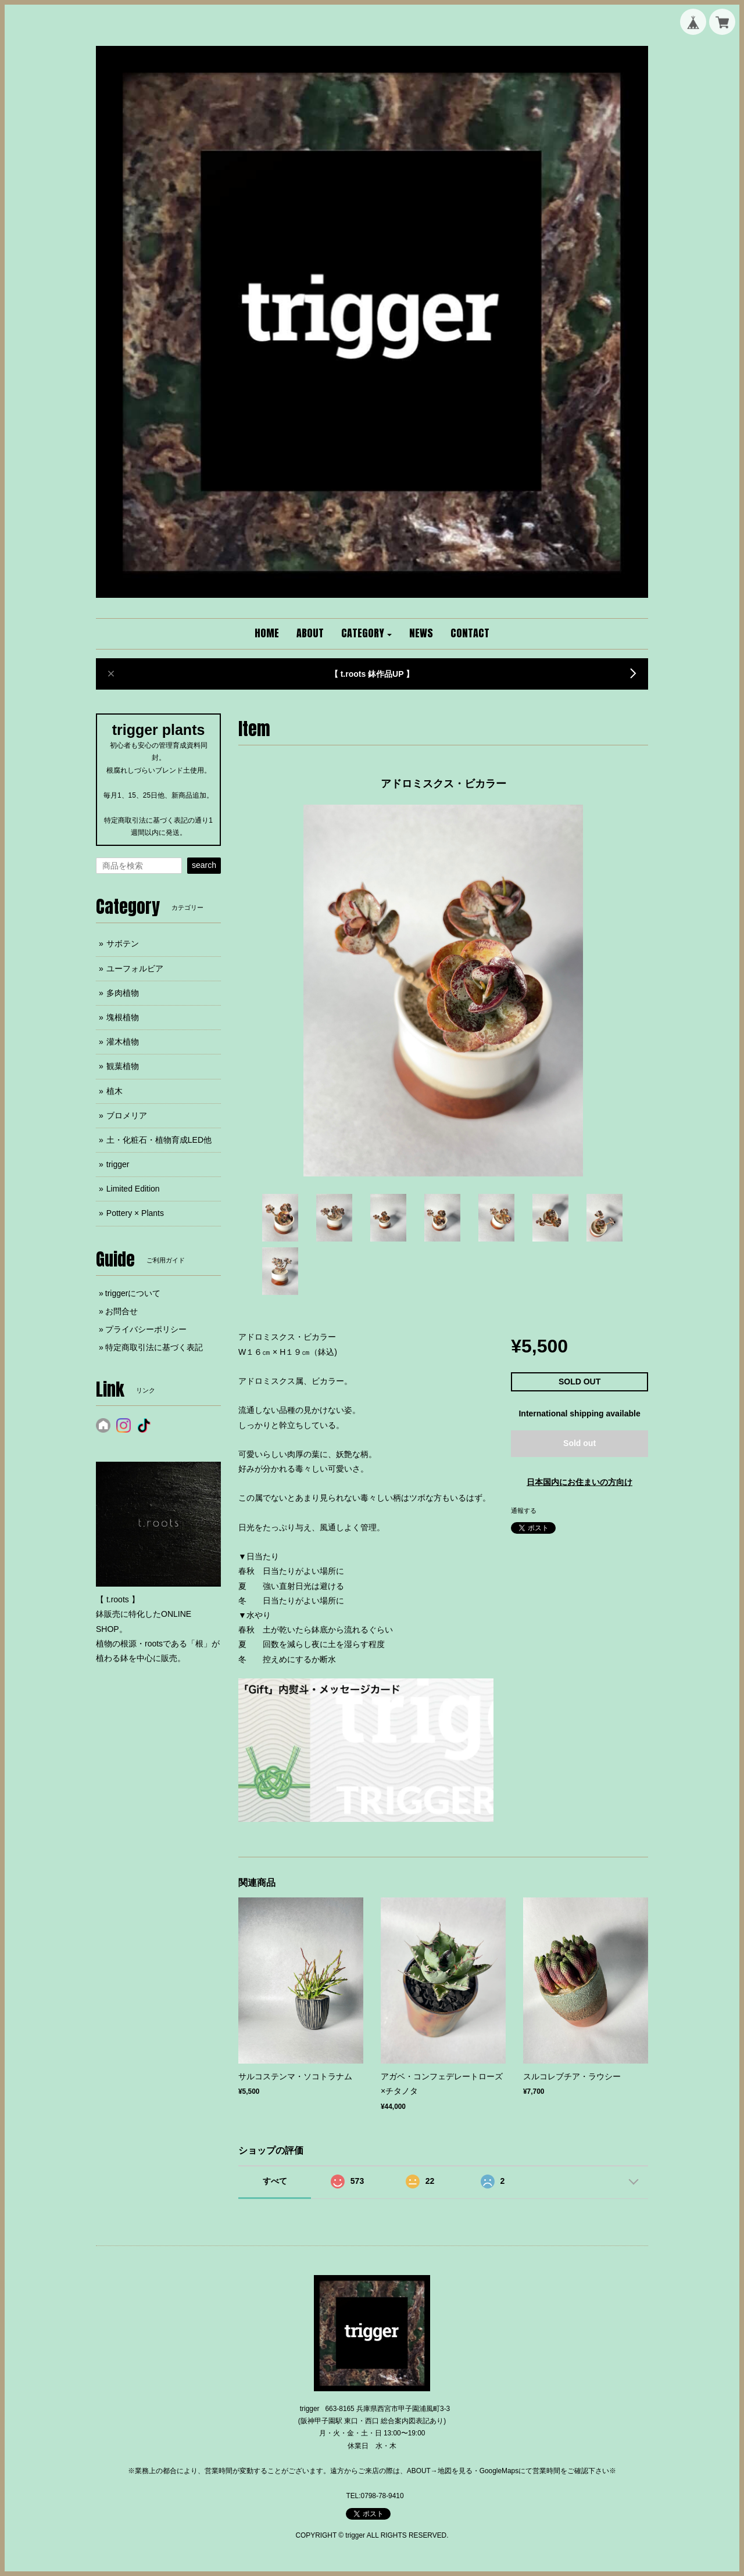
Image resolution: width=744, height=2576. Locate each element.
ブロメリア (126, 1115)
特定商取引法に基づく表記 (154, 1347)
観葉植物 (122, 1066)
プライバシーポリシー (146, 1329)
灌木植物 (122, 1041)
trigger (118, 1164)
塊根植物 (122, 1017)
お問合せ (121, 1311)
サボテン (122, 943)
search (204, 865)
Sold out (579, 1443)
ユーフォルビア (134, 968)
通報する (523, 1510)
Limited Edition (133, 1188)
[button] (366, 634)
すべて (275, 2181)
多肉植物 (122, 993)
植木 (114, 1091)
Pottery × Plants (135, 1213)
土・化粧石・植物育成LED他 (159, 1140)
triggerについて (133, 1293)
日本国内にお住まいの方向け (579, 1482)
